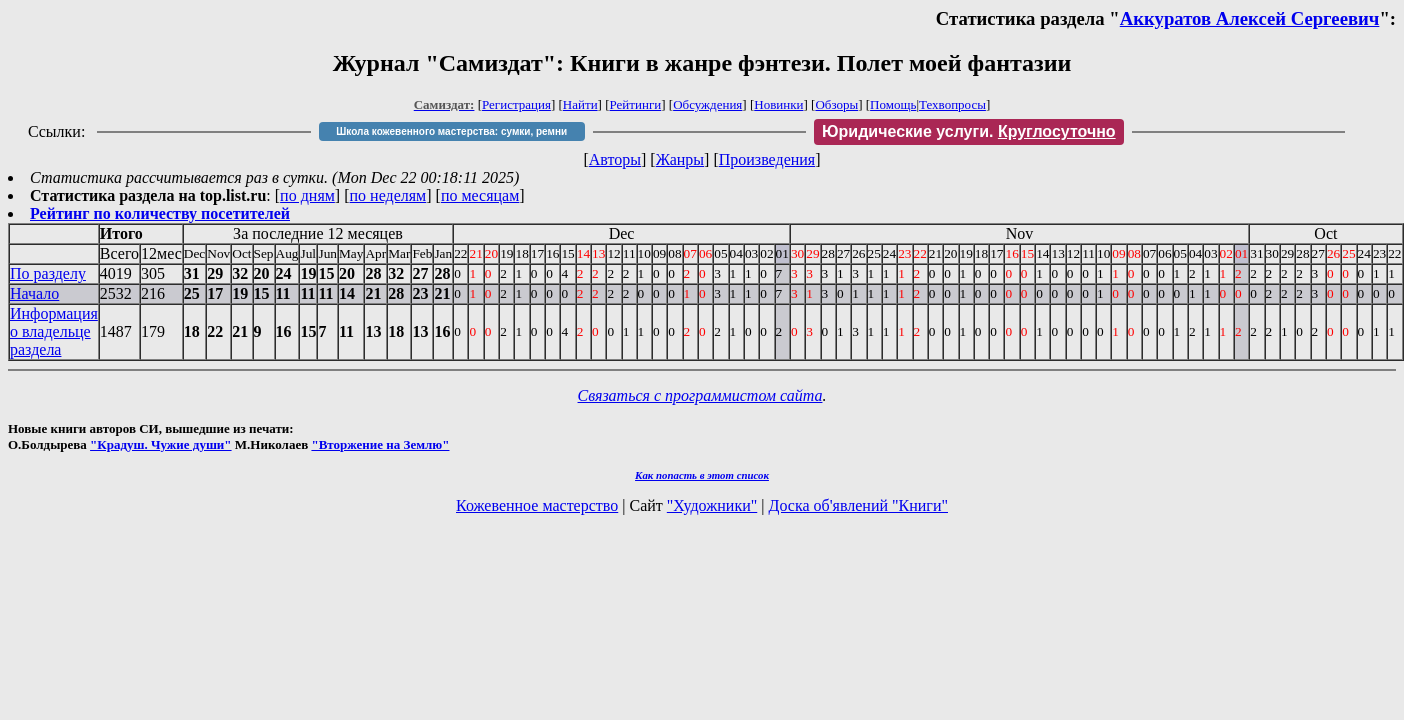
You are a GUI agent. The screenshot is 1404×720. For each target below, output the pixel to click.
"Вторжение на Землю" (380, 444)
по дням (307, 195)
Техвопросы (952, 104)
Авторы (615, 159)
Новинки (778, 104)
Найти (580, 104)
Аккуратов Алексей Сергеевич (1250, 18)
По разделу (48, 273)
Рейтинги (636, 104)
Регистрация (516, 104)
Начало (34, 293)
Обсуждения (707, 104)
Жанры (680, 159)
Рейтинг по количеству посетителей (160, 213)
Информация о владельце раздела (54, 331)
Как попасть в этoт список (702, 475)
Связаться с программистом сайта (700, 395)
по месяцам (480, 195)
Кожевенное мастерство (537, 505)
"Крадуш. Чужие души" (161, 444)
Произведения (767, 159)
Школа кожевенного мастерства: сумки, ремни (451, 131)
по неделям (388, 195)
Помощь (893, 104)
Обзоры (836, 104)
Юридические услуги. (969, 131)
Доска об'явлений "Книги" (858, 505)
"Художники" (712, 505)
